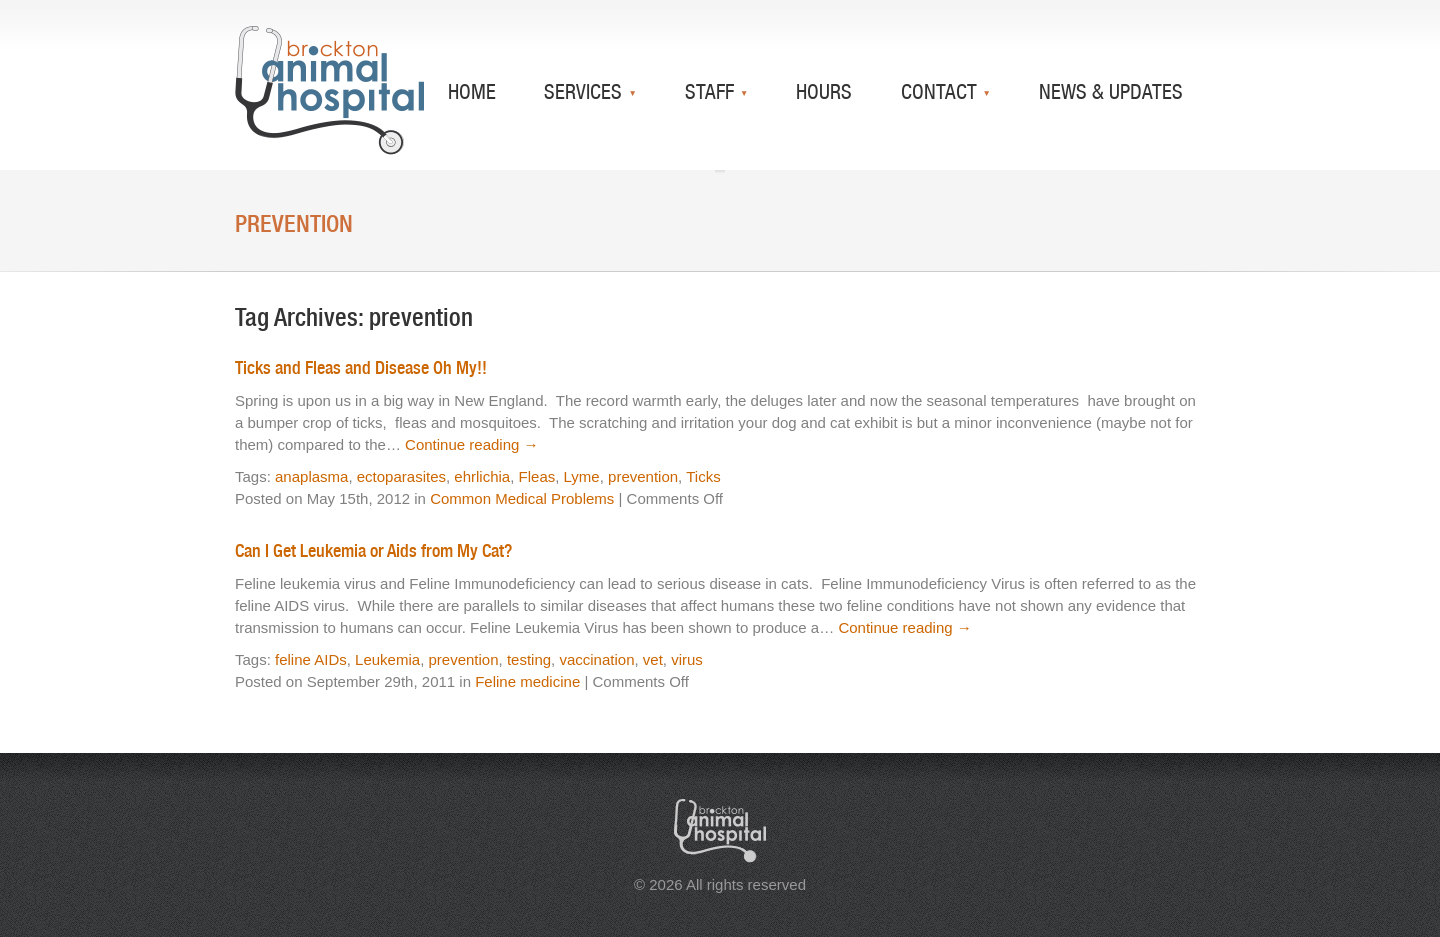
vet (653, 659)
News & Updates (1111, 91)
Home (472, 91)
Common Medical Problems (522, 498)
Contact (941, 91)
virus (687, 659)
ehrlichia (482, 476)
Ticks (703, 476)
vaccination (596, 659)
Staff (712, 91)
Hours (824, 91)
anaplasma (311, 476)
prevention (643, 476)
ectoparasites (401, 476)
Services (585, 91)
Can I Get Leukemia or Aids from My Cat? (373, 550)
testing (529, 659)
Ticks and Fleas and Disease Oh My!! (361, 367)
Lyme (582, 476)
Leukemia (387, 659)
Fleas (537, 476)
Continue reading (471, 444)
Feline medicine (527, 681)
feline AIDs (311, 659)
